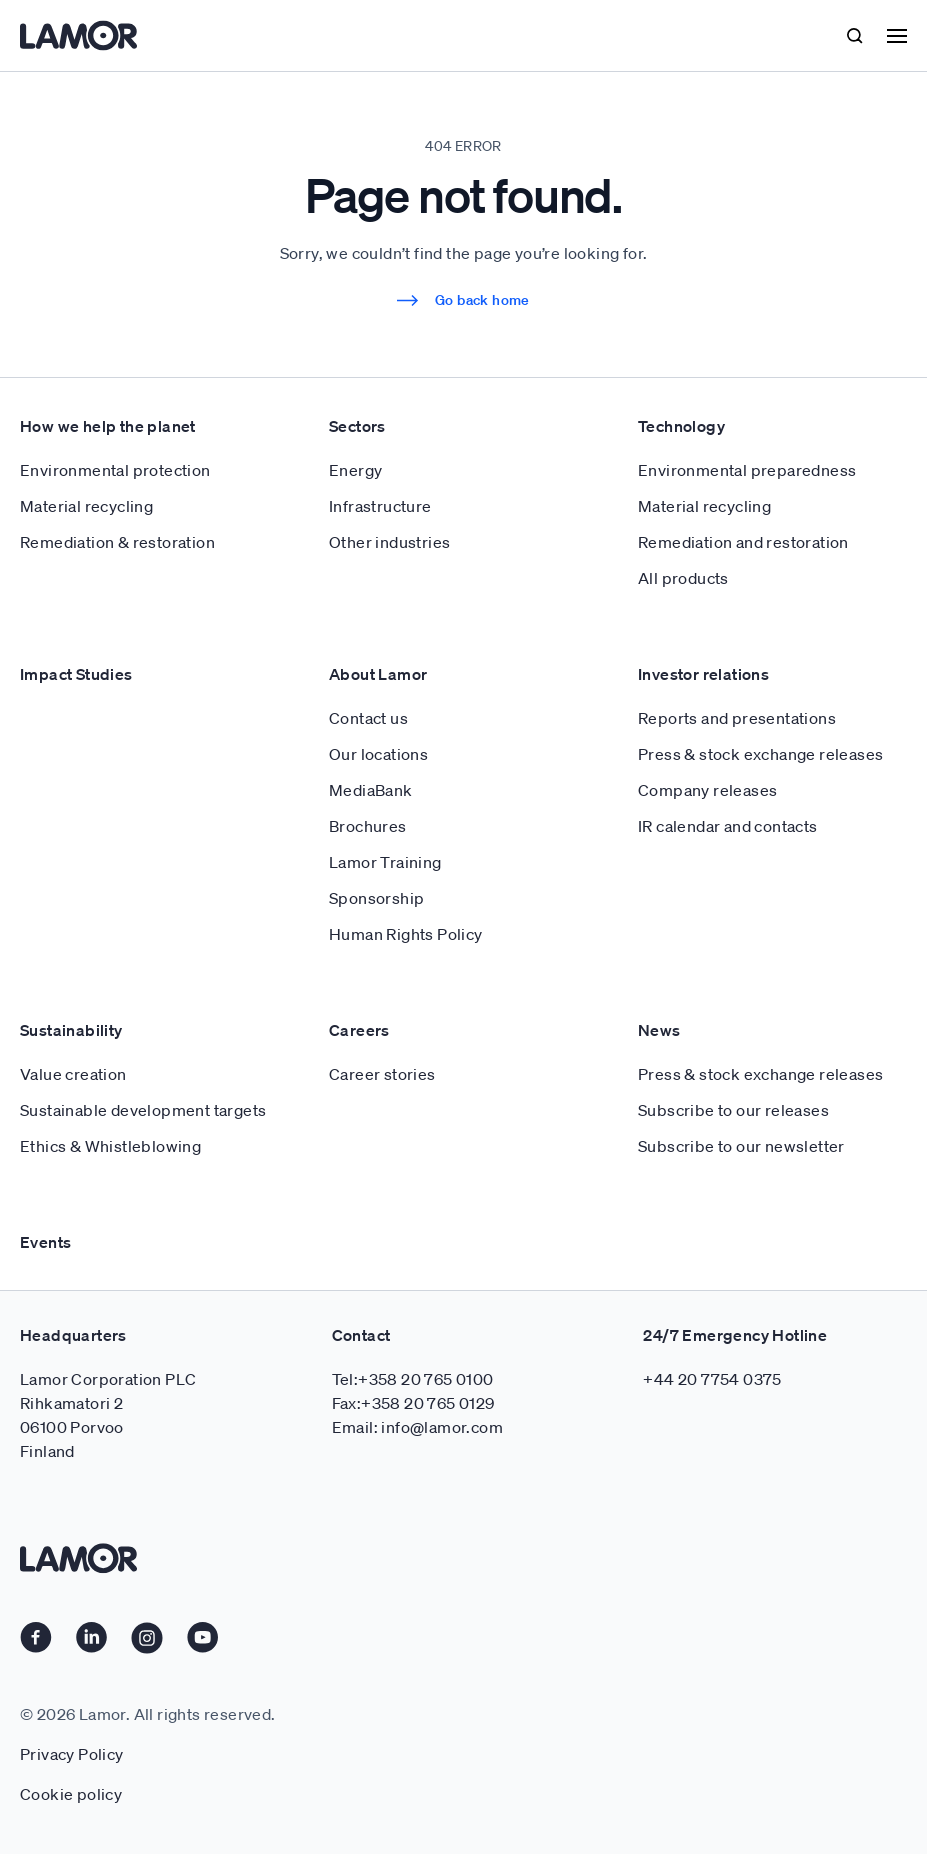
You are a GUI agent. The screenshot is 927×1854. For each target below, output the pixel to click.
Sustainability (71, 1030)
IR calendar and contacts (728, 826)
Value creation (73, 1074)
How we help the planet (108, 426)
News (659, 1030)
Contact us (368, 718)
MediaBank (371, 790)
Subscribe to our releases (733, 1110)
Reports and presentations (737, 718)
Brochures (368, 826)
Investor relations (703, 674)
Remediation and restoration (743, 542)
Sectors (357, 426)
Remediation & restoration (117, 542)
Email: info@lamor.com (417, 1427)
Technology (681, 426)
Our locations (378, 754)
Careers (359, 1030)
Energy (355, 470)
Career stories (382, 1074)
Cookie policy (71, 1794)
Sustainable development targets (143, 1110)
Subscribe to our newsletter (741, 1146)
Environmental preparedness (747, 470)
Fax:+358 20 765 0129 (413, 1403)
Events (45, 1242)
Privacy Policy (72, 1754)
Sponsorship (376, 898)
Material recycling (86, 506)
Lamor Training (385, 862)
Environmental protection (115, 470)
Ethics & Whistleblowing (110, 1146)
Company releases (707, 790)
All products (683, 578)
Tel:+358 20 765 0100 (413, 1379)
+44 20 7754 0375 (712, 1379)
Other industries (389, 542)
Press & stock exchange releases (760, 754)
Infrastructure (380, 506)
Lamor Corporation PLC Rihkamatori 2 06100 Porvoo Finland (108, 1415)
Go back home (463, 300)
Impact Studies (76, 674)
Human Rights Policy (406, 934)
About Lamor (378, 674)
